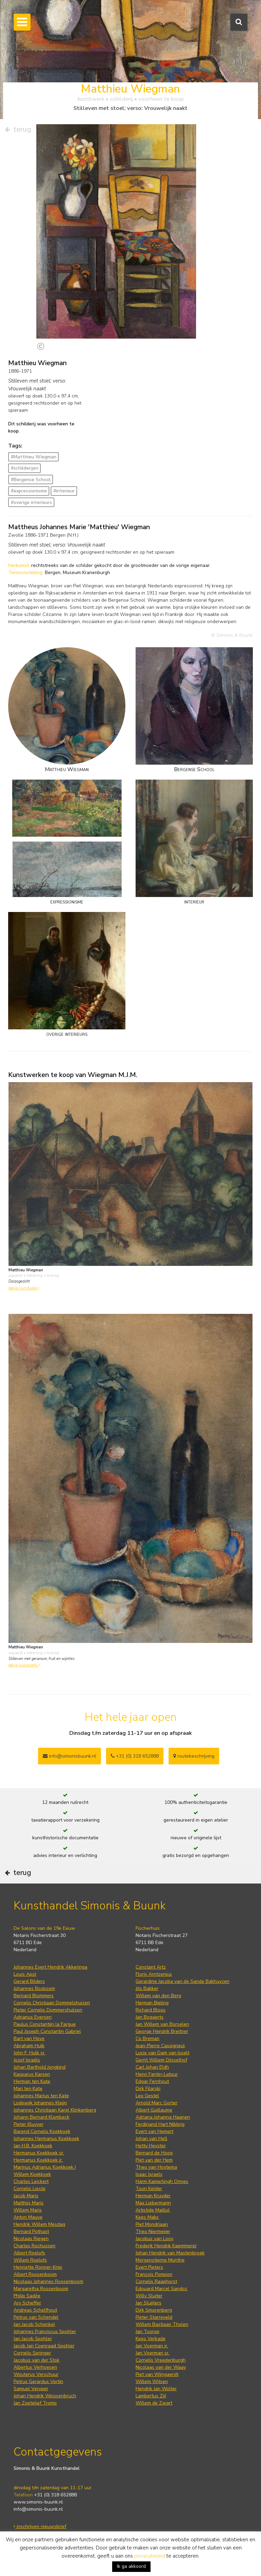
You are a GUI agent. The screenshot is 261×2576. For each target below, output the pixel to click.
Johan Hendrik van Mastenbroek (170, 2253)
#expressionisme (29, 491)
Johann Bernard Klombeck (41, 2117)
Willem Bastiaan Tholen (162, 2324)
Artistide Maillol (153, 2210)
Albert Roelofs (29, 2253)
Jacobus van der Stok (36, 2360)
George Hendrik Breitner (162, 2031)
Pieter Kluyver (29, 2124)
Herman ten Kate (32, 2081)
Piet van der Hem (154, 2160)
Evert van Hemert (154, 2131)
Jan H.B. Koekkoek (33, 2145)
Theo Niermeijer (153, 2231)
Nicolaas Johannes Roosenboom (48, 2281)
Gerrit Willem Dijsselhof (161, 2060)
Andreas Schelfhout (35, 2310)
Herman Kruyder (153, 2195)
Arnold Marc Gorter (156, 2103)
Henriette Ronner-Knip (38, 2267)
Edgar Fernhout (152, 2081)
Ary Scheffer (27, 2303)
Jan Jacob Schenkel (34, 2324)
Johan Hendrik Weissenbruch (45, 2396)
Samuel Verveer (31, 2388)
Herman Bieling (152, 2003)
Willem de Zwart (154, 2403)
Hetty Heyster (151, 2145)
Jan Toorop (147, 2331)
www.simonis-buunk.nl (38, 2502)
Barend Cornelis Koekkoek (42, 2131)
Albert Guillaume (154, 2110)
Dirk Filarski (148, 2088)
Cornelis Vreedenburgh (161, 2360)
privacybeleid (149, 2556)
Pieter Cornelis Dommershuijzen (48, 2010)
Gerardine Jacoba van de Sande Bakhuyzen (182, 1981)
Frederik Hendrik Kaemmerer (166, 2246)
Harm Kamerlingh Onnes (162, 2181)
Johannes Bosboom (34, 1988)
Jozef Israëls (27, 2060)
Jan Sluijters (148, 2303)
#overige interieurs (31, 502)
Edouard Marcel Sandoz (161, 2288)
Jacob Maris (26, 2195)
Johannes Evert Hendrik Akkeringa (50, 1967)
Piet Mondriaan (152, 2224)
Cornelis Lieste (30, 2188)
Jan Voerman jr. (152, 2346)
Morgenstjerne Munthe (160, 2260)
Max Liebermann (153, 2203)
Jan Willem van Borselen (162, 2024)
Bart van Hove (29, 2038)
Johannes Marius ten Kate (41, 2095)
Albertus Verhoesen (35, 2367)
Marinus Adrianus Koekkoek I (45, 2167)
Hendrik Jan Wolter (156, 2388)
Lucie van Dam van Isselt (162, 2053)
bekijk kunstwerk (24, 1288)
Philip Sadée (27, 2296)
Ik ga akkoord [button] (131, 2566)
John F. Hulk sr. (30, 2053)
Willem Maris (28, 2210)
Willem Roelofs (30, 2260)
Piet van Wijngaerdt (157, 2374)
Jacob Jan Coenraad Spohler (44, 2346)
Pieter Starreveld (154, 2317)
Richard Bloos (151, 2010)
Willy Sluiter (149, 2296)
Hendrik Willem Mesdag (39, 2224)
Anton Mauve (28, 2217)
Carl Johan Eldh (152, 2067)
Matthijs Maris (29, 2203)
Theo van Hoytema (156, 2167)
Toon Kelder (149, 2188)
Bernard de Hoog (154, 2153)
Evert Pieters (149, 2267)
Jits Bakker (147, 1988)
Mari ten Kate (28, 2088)
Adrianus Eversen (33, 2017)
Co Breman (147, 2038)
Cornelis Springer (32, 2353)
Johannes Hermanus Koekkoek (46, 2138)
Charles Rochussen (34, 2246)
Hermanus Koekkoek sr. (39, 2153)
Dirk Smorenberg (154, 2310)
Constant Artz (151, 1967)
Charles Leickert (31, 2181)
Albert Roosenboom (35, 2274)
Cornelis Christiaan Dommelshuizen (52, 2003)
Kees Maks (147, 2217)
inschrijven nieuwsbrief (40, 2526)
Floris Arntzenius (154, 1974)
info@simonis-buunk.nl (38, 2509)
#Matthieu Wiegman (33, 457)
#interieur (64, 491)
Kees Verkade (151, 2338)
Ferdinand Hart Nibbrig (160, 2124)
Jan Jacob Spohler (33, 2338)
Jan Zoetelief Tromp (35, 2403)
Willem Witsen (152, 2381)
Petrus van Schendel (36, 2317)
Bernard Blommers (34, 1995)
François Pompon (154, 2274)
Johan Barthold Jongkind (40, 2067)
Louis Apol (25, 1974)
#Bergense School (31, 479)
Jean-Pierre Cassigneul (160, 2045)
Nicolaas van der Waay (161, 2367)
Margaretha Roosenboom (41, 2288)
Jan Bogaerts (149, 2017)
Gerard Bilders (29, 1981)
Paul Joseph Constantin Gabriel (47, 2031)
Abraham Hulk (29, 2045)
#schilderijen (24, 468)
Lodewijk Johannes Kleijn (40, 2103)
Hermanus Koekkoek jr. (38, 2160)
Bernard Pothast (31, 2231)
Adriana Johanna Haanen (163, 2117)
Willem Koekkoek (32, 2174)
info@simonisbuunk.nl (69, 1756)
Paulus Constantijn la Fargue (45, 2024)
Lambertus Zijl (151, 2396)
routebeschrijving (193, 1756)
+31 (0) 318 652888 (135, 1756)
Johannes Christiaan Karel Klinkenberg (55, 2110)
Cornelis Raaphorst (156, 2281)
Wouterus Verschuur (36, 2374)
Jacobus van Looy (154, 2238)
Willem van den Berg (158, 1995)
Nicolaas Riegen (31, 2238)
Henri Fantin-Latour (157, 2074)
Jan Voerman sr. (153, 2353)
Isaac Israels (149, 2174)
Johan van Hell (151, 2138)
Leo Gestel (147, 2095)
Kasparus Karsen (32, 2074)
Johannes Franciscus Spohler (45, 2331)
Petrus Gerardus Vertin (38, 2381)
